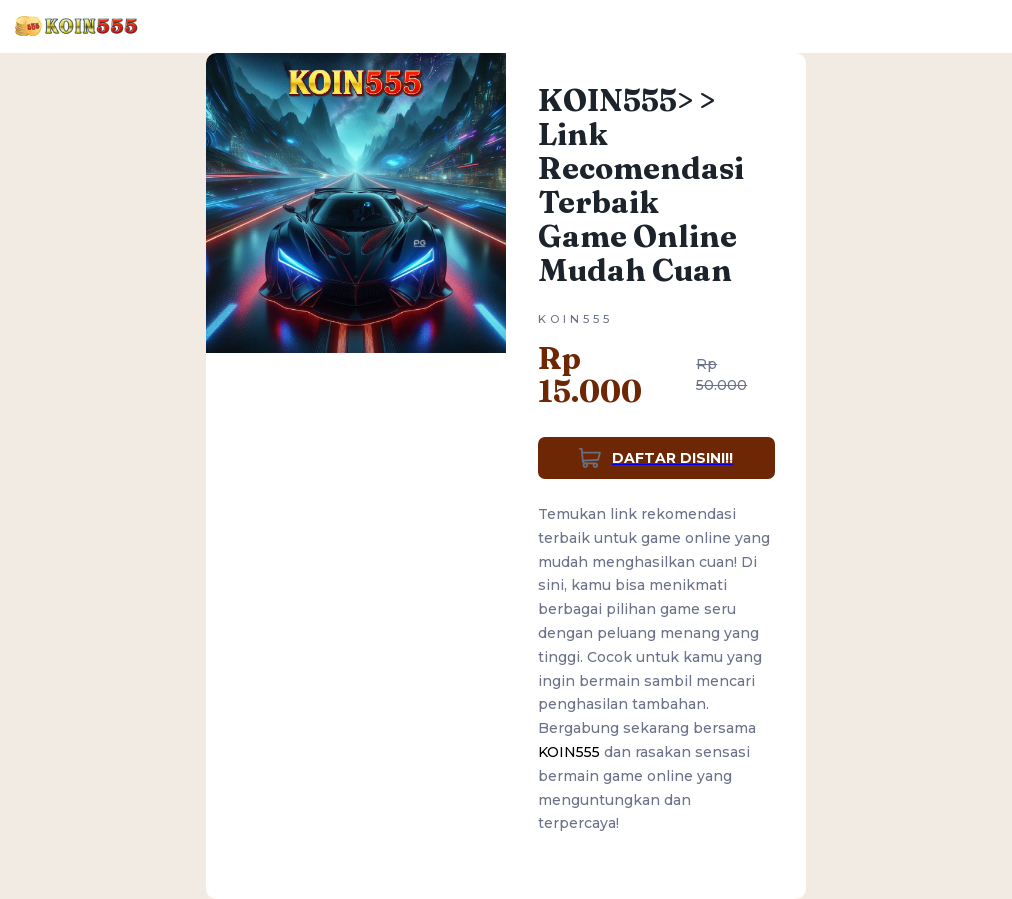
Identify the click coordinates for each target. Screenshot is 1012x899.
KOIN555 (569, 752)
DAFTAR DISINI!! (656, 458)
